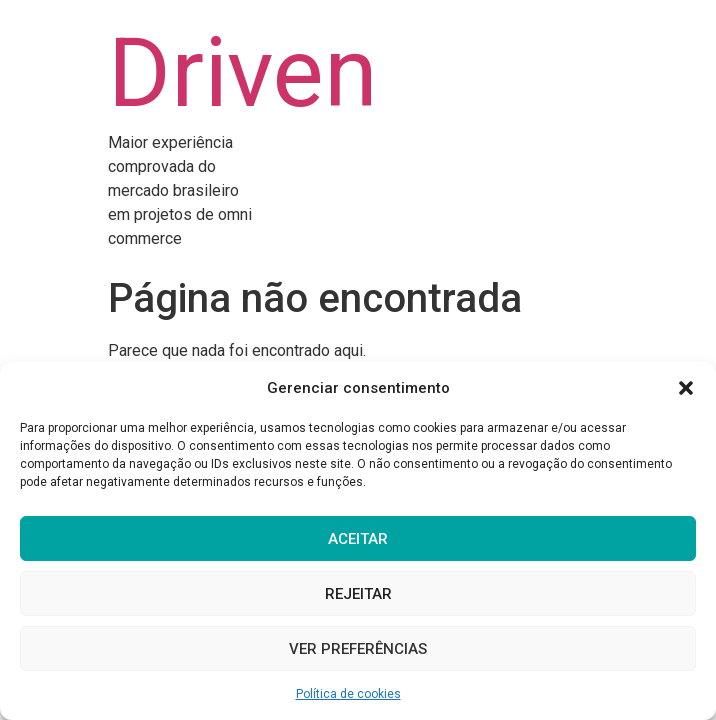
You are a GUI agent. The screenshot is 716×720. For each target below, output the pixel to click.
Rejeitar (358, 594)
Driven (243, 73)
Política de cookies (348, 694)
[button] (686, 388)
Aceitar (358, 539)
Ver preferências (358, 649)
